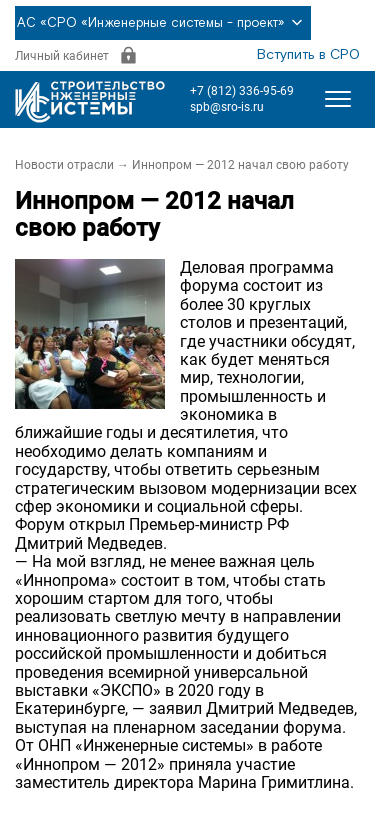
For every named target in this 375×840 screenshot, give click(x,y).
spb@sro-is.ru (227, 107)
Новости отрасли (64, 165)
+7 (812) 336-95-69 (242, 91)
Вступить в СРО (308, 55)
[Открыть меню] (338, 99)
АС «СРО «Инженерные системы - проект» (163, 23)
